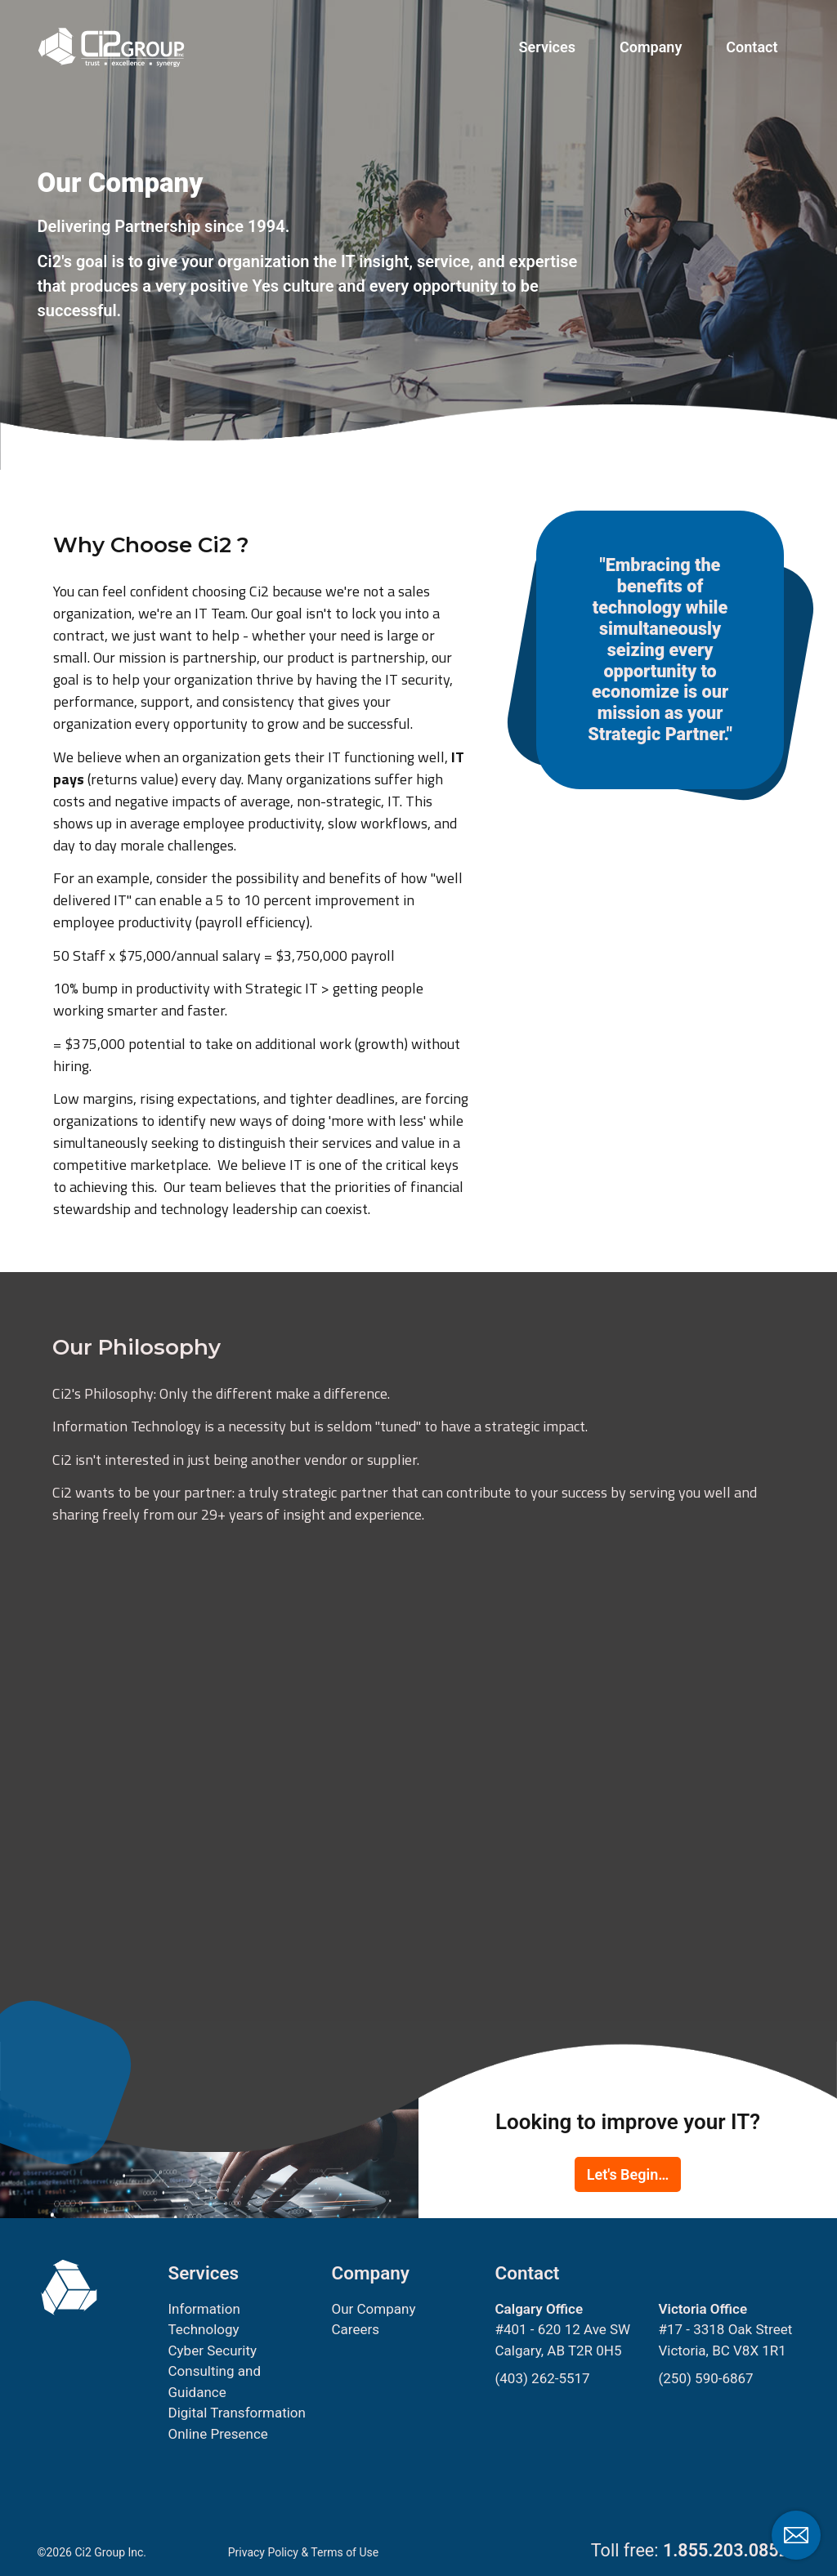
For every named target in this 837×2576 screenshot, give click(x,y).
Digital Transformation (236, 2412)
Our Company (373, 2309)
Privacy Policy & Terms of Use (303, 2552)
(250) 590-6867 (705, 2378)
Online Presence (217, 2434)
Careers (354, 2329)
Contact (751, 47)
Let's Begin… (628, 2174)
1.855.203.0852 (726, 2550)
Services (547, 47)
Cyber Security (212, 2350)
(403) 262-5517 (542, 2378)
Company (651, 47)
